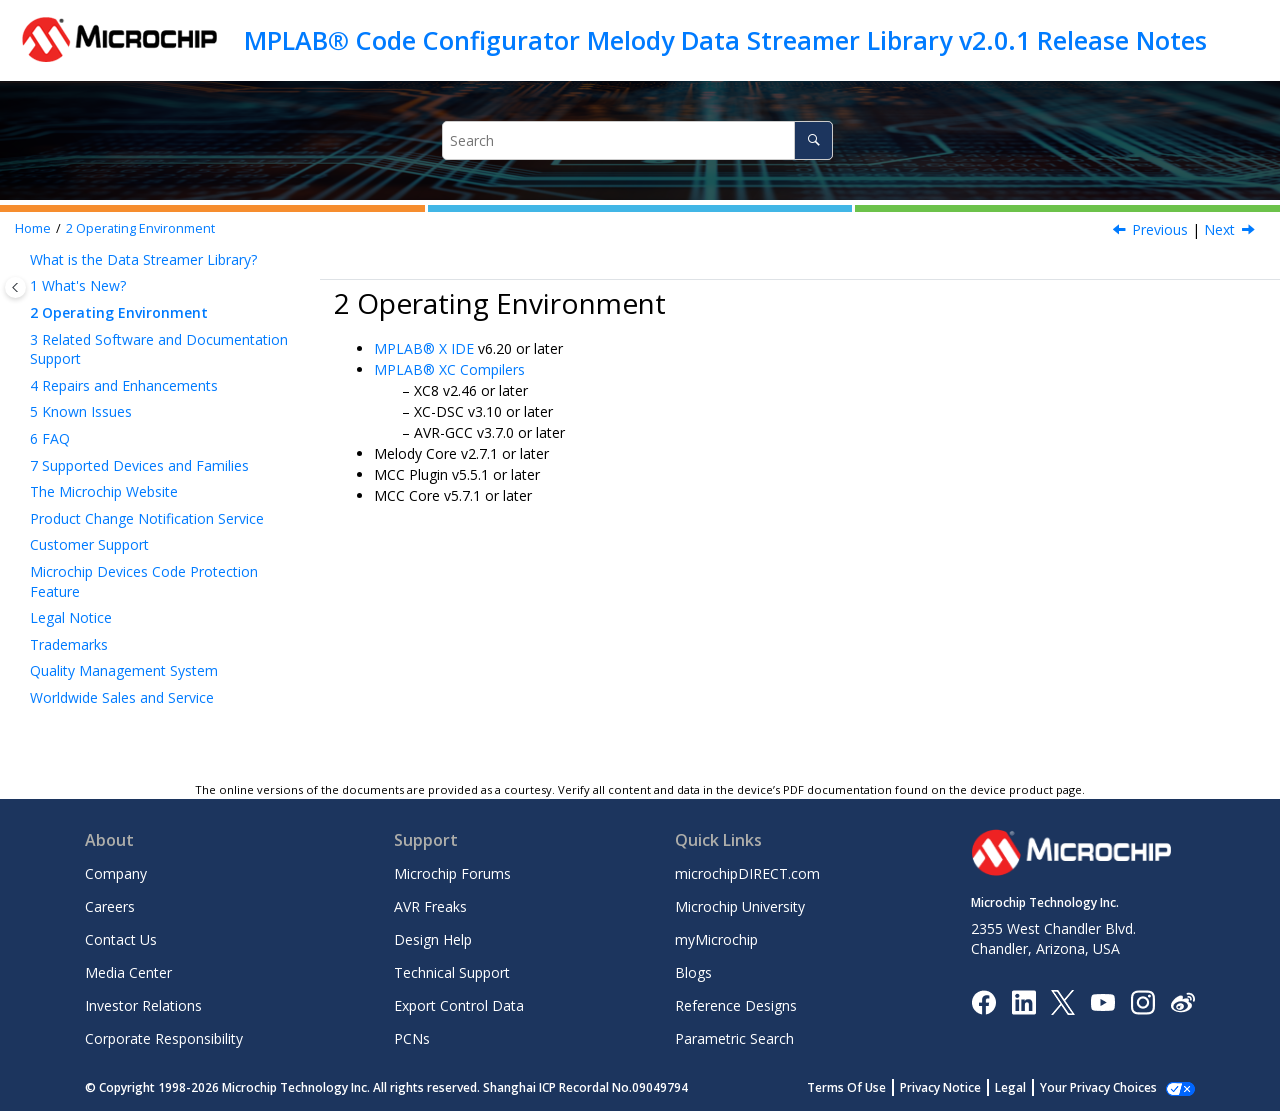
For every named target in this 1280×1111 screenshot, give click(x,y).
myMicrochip (716, 939)
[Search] (813, 140)
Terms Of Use (868, 1087)
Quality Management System (124, 670)
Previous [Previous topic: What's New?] (1160, 229)
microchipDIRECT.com (747, 873)
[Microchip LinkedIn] (1023, 1000)
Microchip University (740, 906)
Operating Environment (140, 228)
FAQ (50, 438)
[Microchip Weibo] (1182, 1001)
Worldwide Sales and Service (122, 697)
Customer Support (89, 544)
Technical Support (452, 972)
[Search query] (637, 140)
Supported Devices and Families (139, 465)
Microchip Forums (452, 873)
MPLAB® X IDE (424, 348)
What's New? (78, 285)
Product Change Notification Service (147, 518)
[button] (22, 260)
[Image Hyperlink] (1102, 1001)
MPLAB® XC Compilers (449, 369)
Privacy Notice (962, 1087)
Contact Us (121, 939)
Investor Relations (143, 1005)
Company (116, 873)
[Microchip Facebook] (983, 1000)
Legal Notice (71, 617)
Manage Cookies (1109, 1087)
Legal (1032, 1087)
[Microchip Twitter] (1063, 1000)
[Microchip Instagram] (1142, 1000)
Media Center (128, 972)
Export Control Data (459, 1005)
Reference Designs (736, 1005)
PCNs (412, 1038)
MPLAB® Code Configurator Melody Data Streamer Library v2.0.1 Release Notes (725, 40)
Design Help (433, 939)
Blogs (693, 972)
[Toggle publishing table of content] (15, 287)
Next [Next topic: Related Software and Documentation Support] (1219, 229)
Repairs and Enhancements (124, 385)
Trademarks (69, 644)
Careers (110, 906)
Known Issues (81, 411)
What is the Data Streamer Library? (143, 259)
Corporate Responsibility (164, 1038)
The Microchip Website (104, 491)
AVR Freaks (430, 906)
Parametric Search (734, 1038)
